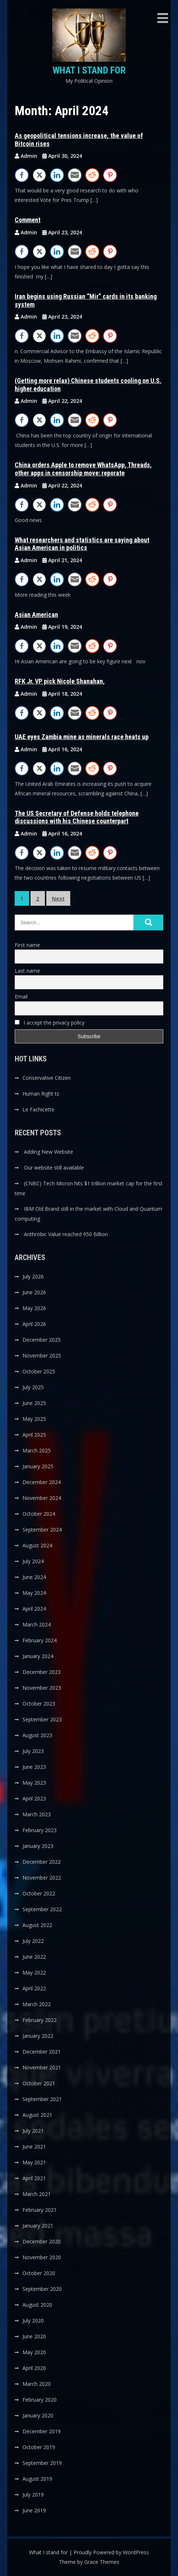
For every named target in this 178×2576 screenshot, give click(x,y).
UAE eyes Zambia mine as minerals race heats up (82, 737)
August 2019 (37, 2478)
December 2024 (41, 1482)
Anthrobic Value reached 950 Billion (66, 1234)
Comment (27, 220)
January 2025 (37, 1466)
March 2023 (36, 1814)
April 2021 (34, 2178)
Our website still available (54, 1167)
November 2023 (41, 1687)
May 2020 (34, 2352)
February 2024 (39, 1640)
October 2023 (38, 1703)
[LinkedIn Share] (57, 175)
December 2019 (41, 2431)
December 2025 (41, 1339)
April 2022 (34, 1988)
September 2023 (42, 1719)
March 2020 (36, 2383)
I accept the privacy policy (50, 1022)
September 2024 (42, 1529)
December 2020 (41, 2241)
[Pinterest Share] (110, 175)
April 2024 (34, 1608)
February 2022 (39, 2019)
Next (58, 898)
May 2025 (34, 1418)
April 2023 (34, 1798)
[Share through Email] (75, 175)
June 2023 (34, 1766)
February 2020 (39, 2399)
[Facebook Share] (22, 175)
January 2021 (37, 2225)
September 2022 (42, 1909)
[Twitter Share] (39, 175)
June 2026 (34, 1292)
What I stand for (89, 70)
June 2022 (34, 1956)
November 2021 (41, 2067)
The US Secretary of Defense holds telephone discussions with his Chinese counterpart (77, 817)
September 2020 (42, 2288)
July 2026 (33, 1276)
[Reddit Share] (92, 175)
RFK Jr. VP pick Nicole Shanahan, (60, 681)
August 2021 (37, 2114)
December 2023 (41, 1671)
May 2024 (34, 1592)
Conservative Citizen (46, 1077)
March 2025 (36, 1450)
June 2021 (34, 2146)
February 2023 (39, 1830)
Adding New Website (48, 1151)
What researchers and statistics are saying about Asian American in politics (82, 544)
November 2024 (41, 1497)
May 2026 (34, 1308)
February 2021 (39, 2209)
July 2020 (33, 2320)
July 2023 (33, 1751)
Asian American (36, 614)
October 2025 (38, 1371)
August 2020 (37, 2304)
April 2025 (34, 1434)
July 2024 (33, 1561)
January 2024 (37, 1656)
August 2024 (37, 1545)
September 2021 (42, 2099)
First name (27, 944)
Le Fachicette (38, 1109)
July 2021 (33, 2130)
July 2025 (33, 1387)
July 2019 (33, 2494)
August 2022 (37, 1925)
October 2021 (38, 2083)
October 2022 (38, 1893)
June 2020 (34, 2336)
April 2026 (34, 1323)
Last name (27, 970)
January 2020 (37, 2415)
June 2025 (34, 1402)
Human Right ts (40, 1093)
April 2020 (34, 2367)
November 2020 (41, 2257)
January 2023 (37, 1845)
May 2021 (34, 2162)
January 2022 (37, 2035)
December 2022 (41, 1861)
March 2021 (36, 2193)
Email (21, 996)
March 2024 (36, 1624)
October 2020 (38, 2273)
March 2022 (36, 2004)
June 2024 (34, 1576)
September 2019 (42, 2462)
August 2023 (37, 1735)
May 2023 (34, 1782)
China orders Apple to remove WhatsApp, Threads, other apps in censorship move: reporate (83, 469)
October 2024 (38, 1513)
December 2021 (41, 2051)
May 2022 (34, 1972)
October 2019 (38, 2447)
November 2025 (41, 1355)
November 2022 (41, 1877)
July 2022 (33, 1940)
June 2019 (34, 2510)
